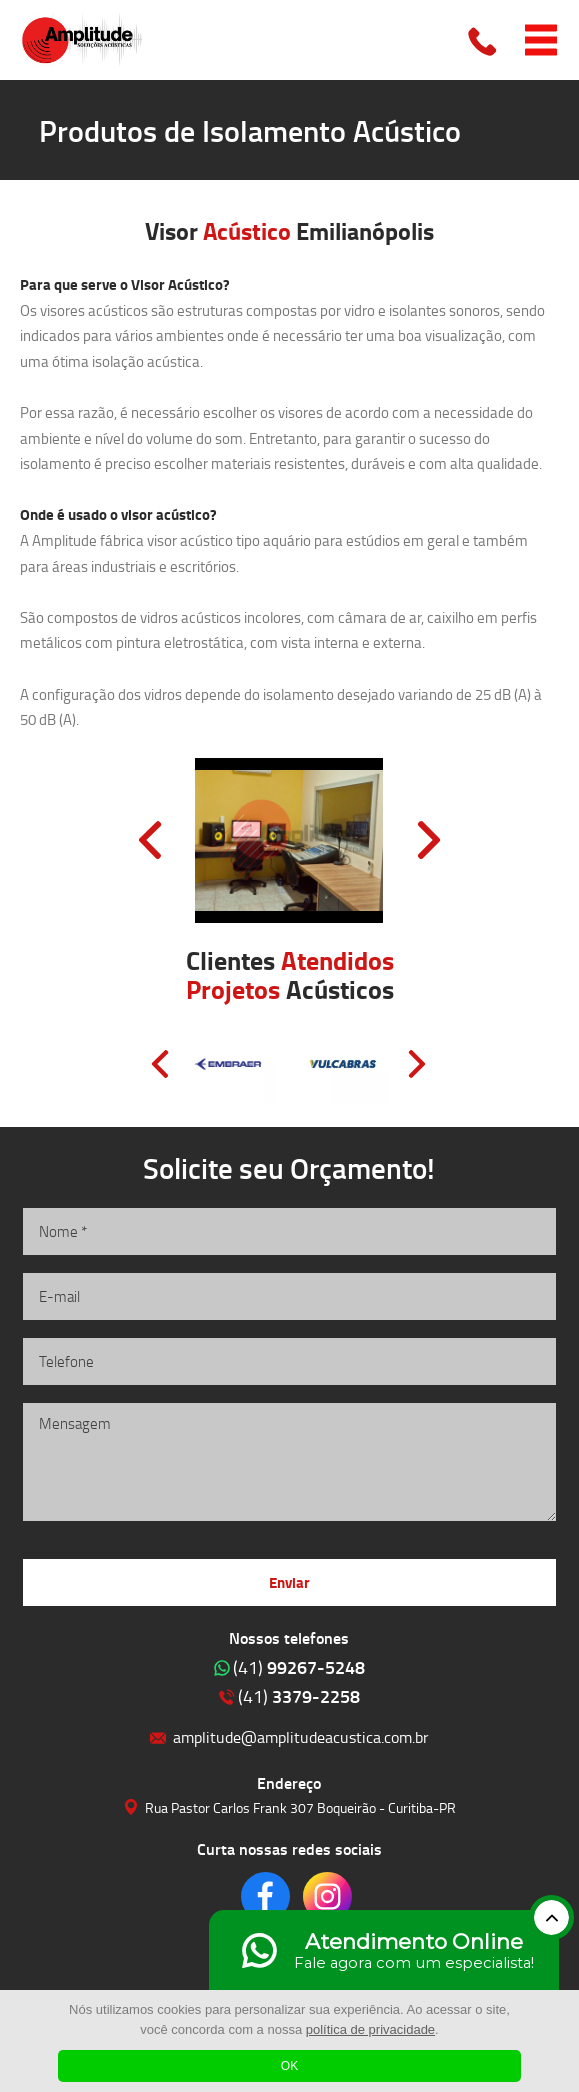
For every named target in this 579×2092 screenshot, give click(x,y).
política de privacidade (370, 2029)
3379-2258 (299, 1696)
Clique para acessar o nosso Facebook (265, 1896)
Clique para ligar (484, 40)
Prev (150, 840)
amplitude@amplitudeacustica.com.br (301, 1736)
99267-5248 (299, 1667)
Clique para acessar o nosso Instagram (327, 1896)
